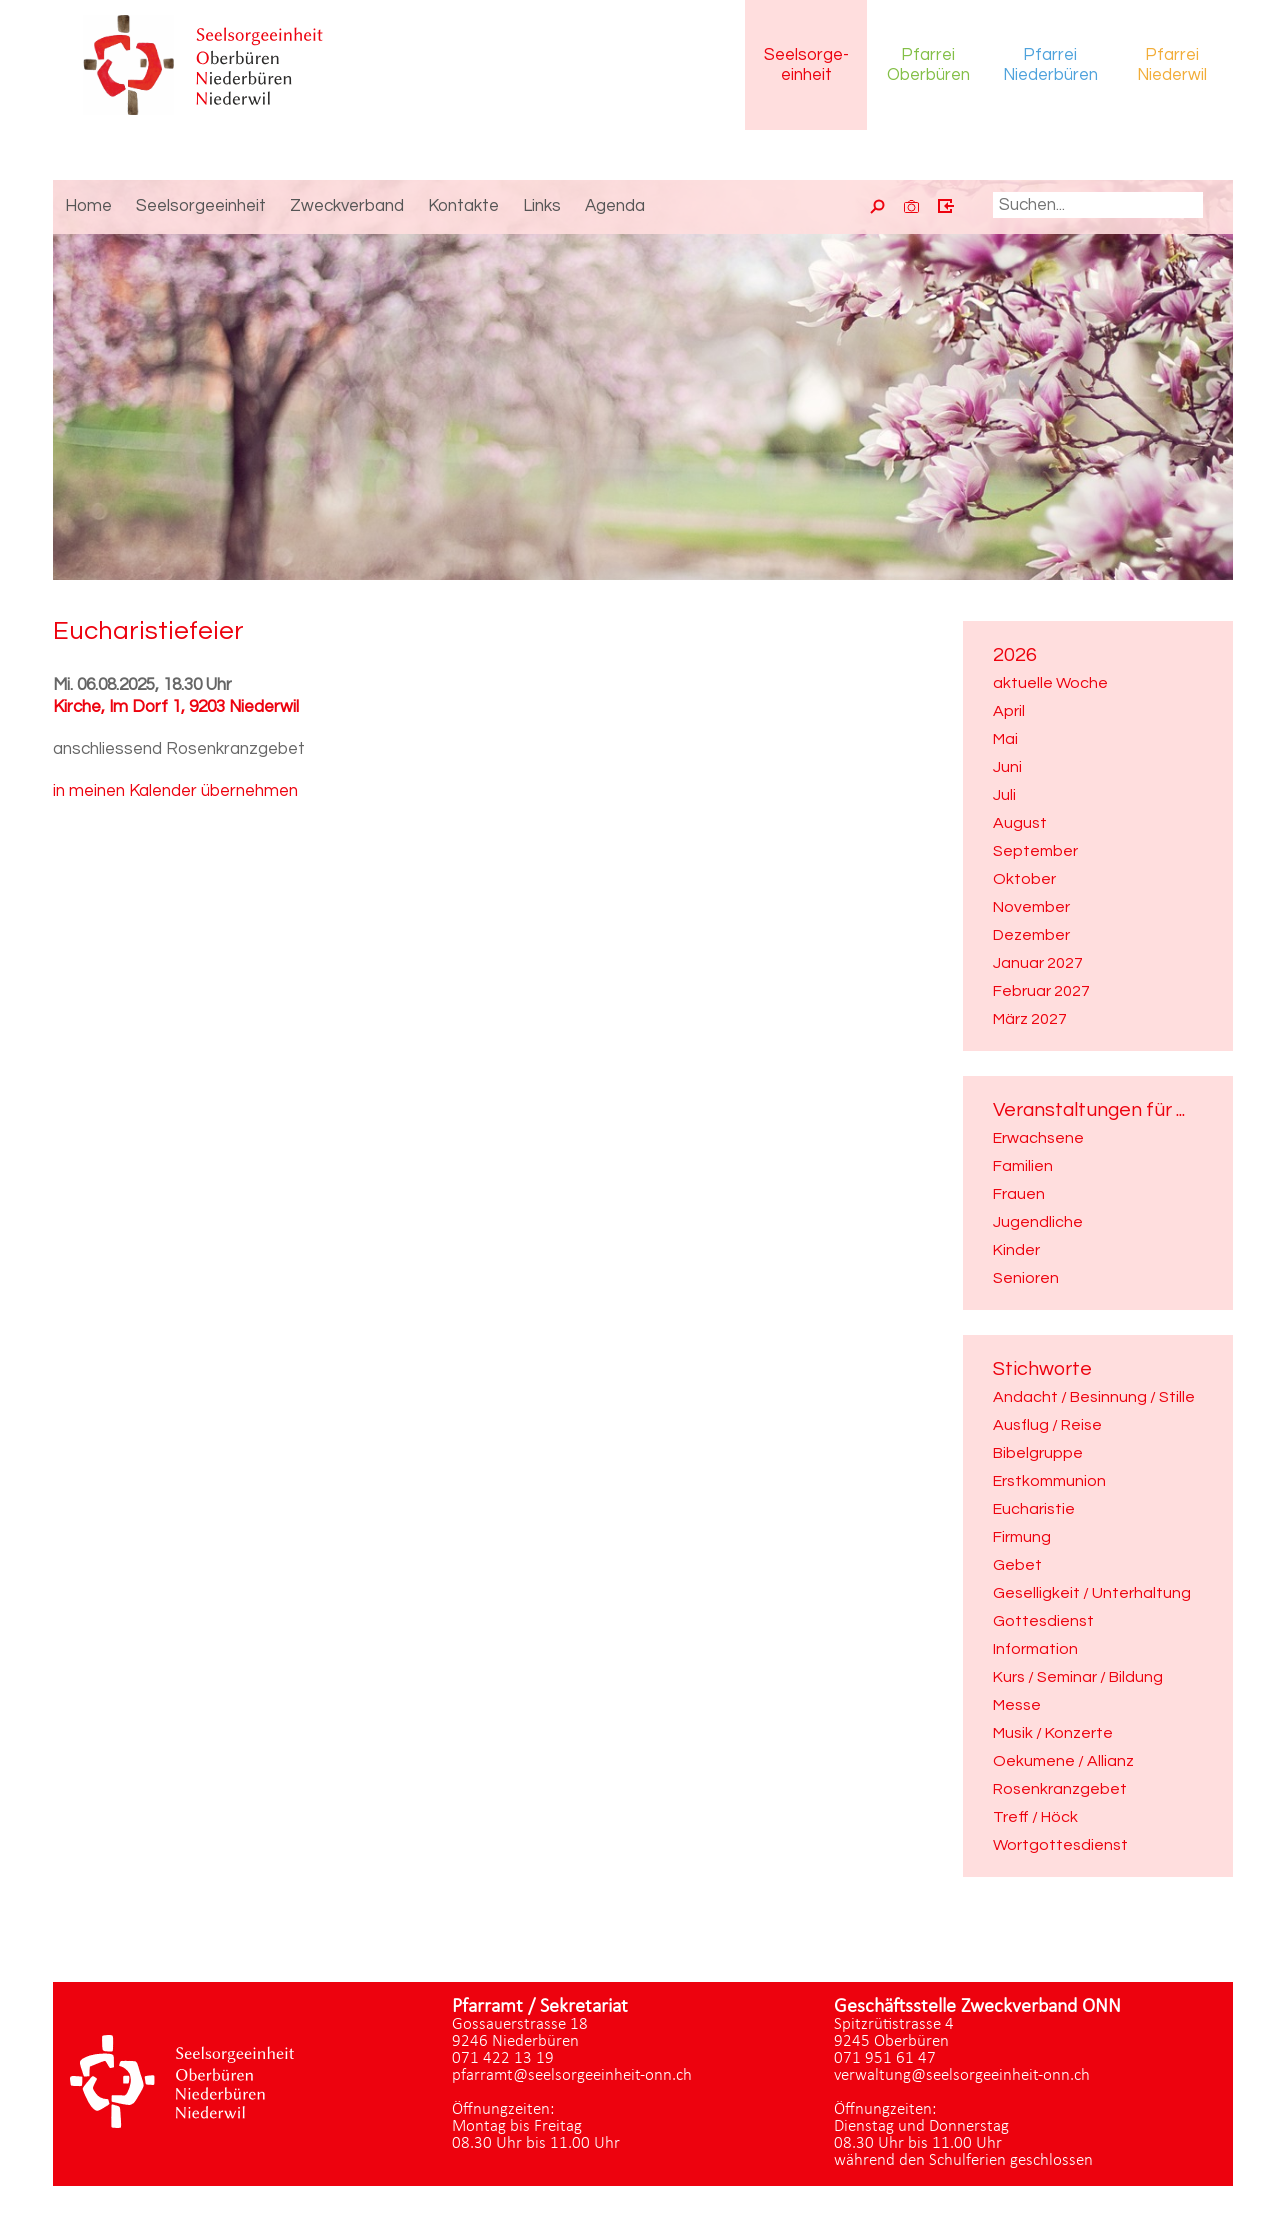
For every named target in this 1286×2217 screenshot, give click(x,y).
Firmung (1022, 1537)
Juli (1004, 795)
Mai (1005, 739)
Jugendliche (1038, 1222)
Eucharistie (1034, 1509)
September (1035, 851)
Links (542, 206)
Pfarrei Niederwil (1172, 65)
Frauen (1019, 1194)
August (1020, 823)
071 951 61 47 (885, 2058)
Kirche (176, 707)
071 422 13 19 (503, 2058)
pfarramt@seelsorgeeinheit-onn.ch (572, 2075)
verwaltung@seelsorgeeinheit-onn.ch (962, 2075)
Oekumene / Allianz (1063, 1761)
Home (88, 206)
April (1009, 711)
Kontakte (463, 206)
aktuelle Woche (1050, 683)
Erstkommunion (1049, 1481)
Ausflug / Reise (1047, 1425)
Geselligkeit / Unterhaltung (1092, 1593)
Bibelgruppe (1038, 1453)
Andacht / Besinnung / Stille (1094, 1397)
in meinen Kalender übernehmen (175, 791)
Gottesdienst (1043, 1621)
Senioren (1026, 1278)
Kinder (1016, 1250)
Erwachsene (1038, 1138)
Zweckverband (347, 206)
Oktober (1024, 879)
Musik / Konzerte (1053, 1733)
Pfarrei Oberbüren (928, 65)
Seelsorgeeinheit (806, 65)
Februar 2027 (1041, 991)
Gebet (1017, 1565)
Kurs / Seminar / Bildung (1078, 1677)
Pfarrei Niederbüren (1050, 65)
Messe (1017, 1705)
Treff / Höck (1035, 1817)
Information (1035, 1649)
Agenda (615, 206)
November (1031, 907)
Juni (1007, 767)
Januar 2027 (1038, 963)
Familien (1023, 1166)
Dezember (1031, 935)
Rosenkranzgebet (1060, 1789)
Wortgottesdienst (1060, 1845)
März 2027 (1030, 1019)
